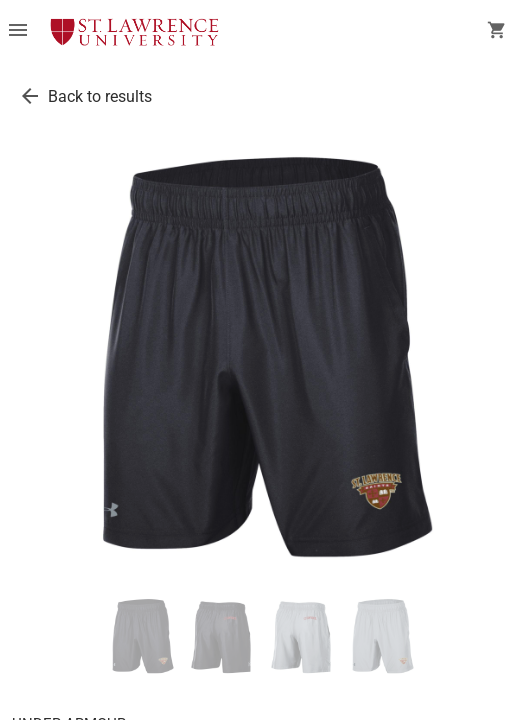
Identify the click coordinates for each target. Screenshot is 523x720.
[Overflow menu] (18, 32)
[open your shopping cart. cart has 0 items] (497, 32)
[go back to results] (30, 96)
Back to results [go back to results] (100, 96)
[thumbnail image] (142, 636)
